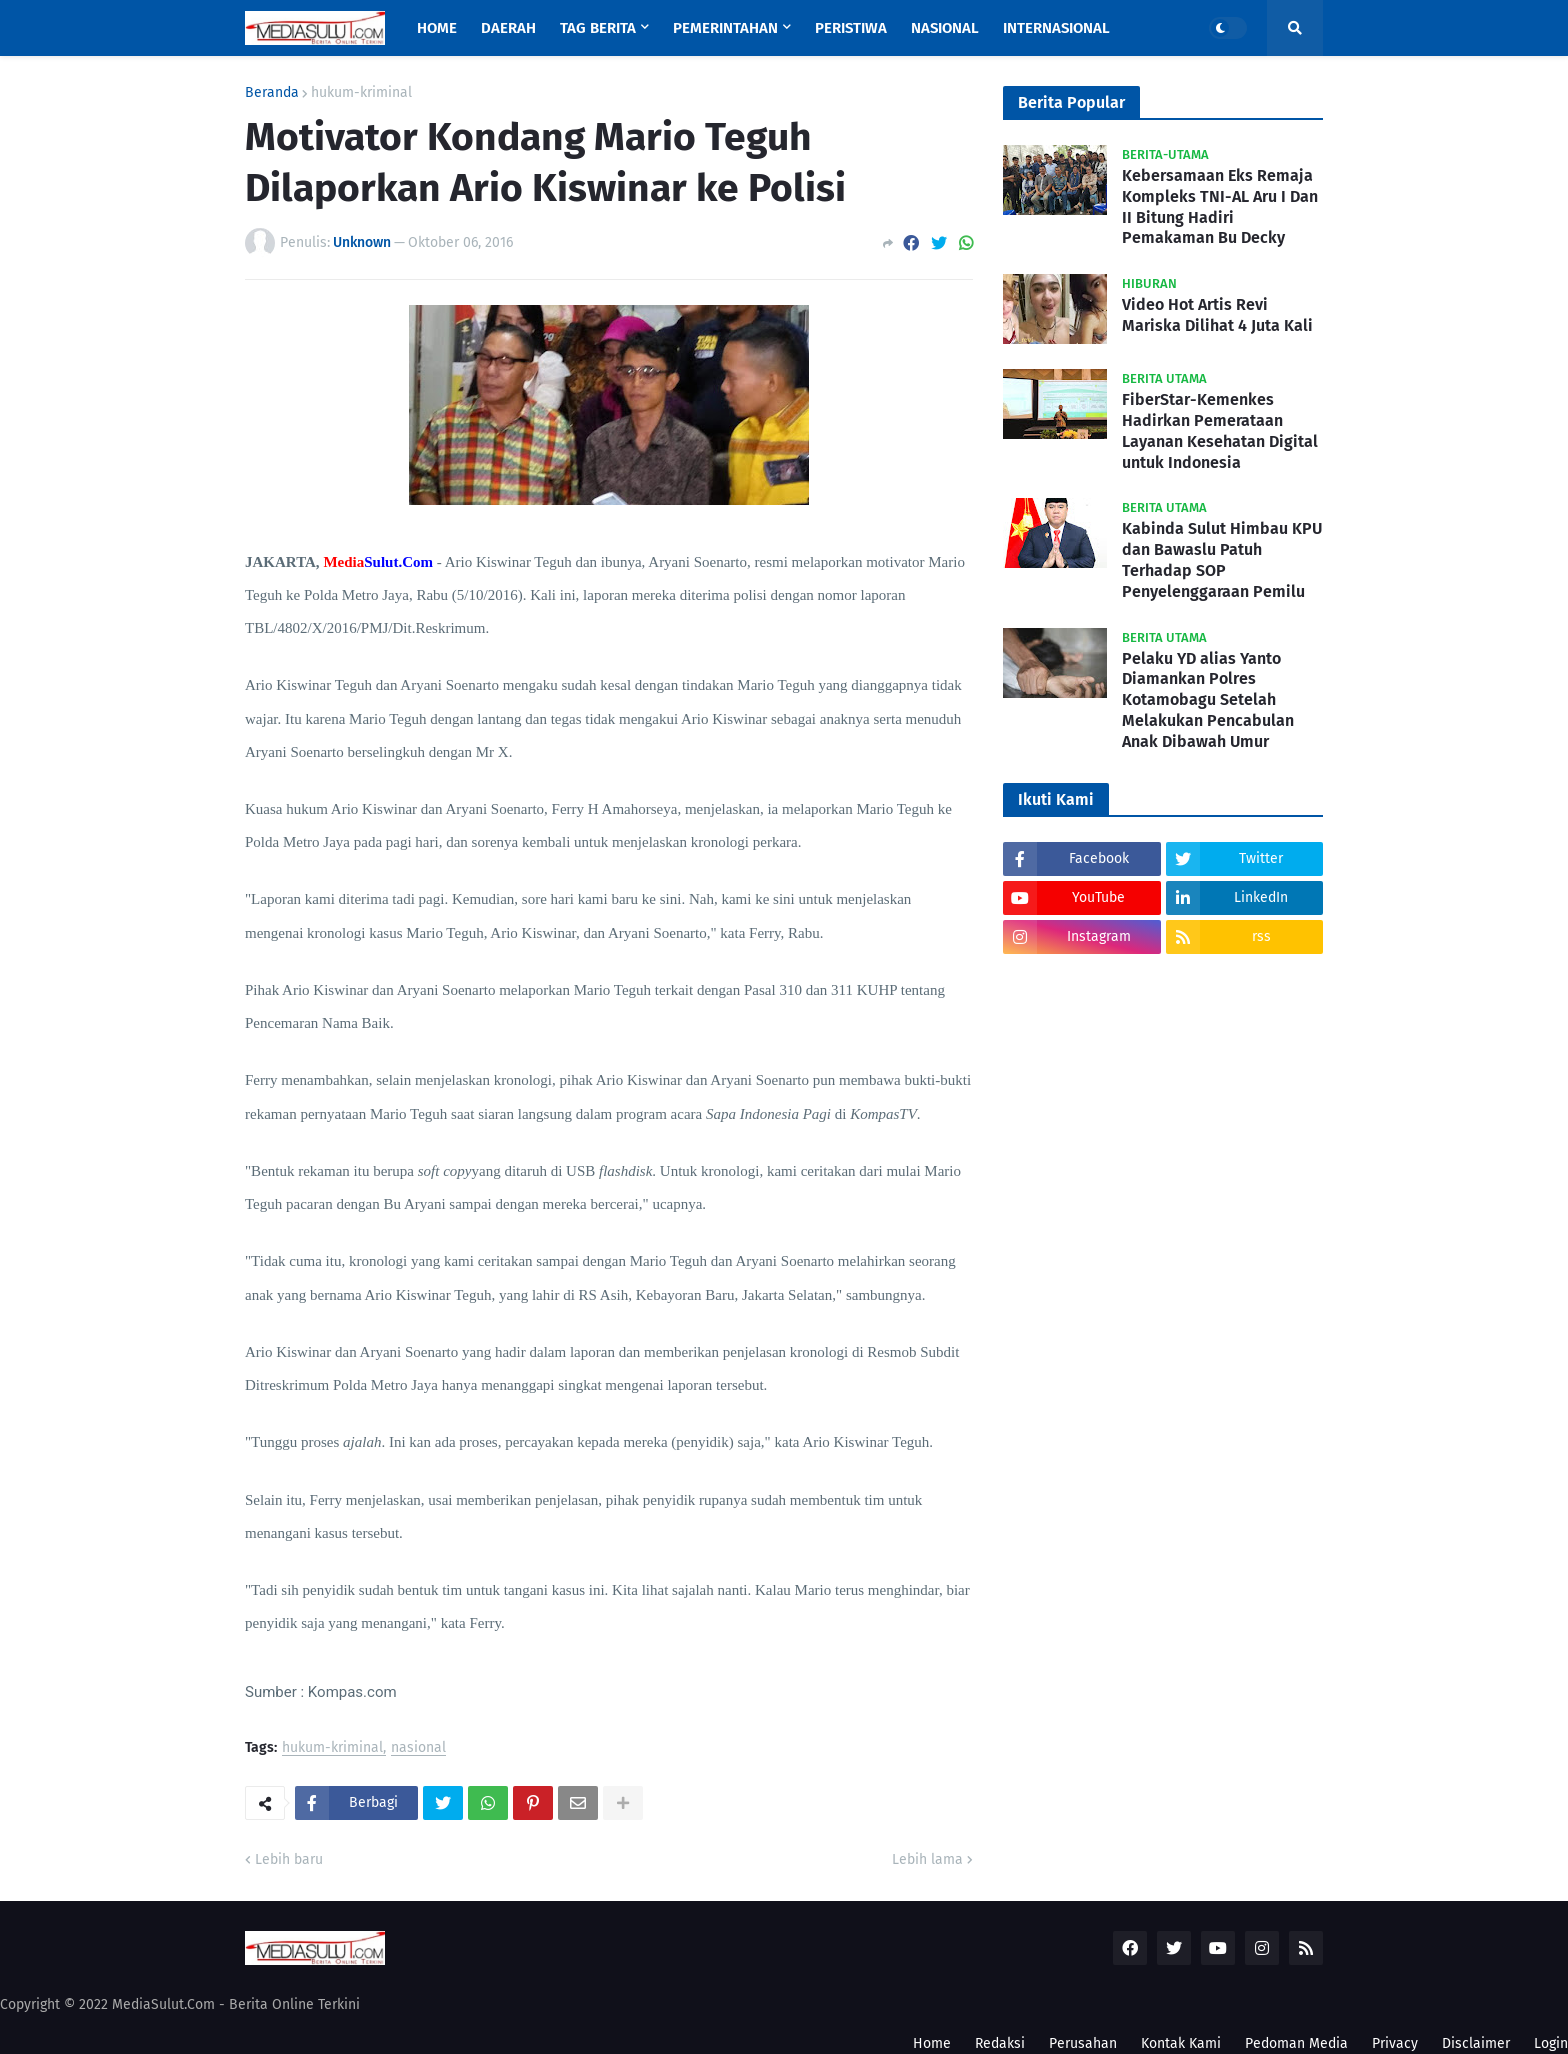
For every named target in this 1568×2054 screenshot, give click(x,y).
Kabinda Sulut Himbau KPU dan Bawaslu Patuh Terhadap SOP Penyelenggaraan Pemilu (1222, 559)
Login (1551, 2043)
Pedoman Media (1296, 2043)
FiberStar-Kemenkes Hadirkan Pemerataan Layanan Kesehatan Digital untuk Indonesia (1220, 430)
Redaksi (1000, 2043)
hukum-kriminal (361, 93)
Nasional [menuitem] (945, 28)
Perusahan (1083, 2043)
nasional (418, 1748)
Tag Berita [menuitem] (598, 28)
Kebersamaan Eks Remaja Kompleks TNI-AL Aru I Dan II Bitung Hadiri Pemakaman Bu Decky (1220, 206)
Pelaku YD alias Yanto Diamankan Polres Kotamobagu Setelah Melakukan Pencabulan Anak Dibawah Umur (1208, 700)
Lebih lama (927, 1859)
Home (932, 2043)
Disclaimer (1476, 2043)
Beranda (272, 93)
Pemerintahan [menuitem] (725, 28)
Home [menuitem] (437, 28)
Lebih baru (289, 1859)
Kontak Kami (1181, 2043)
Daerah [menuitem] (508, 28)
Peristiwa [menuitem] (851, 28)
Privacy (1395, 2043)
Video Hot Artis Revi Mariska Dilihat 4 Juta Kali (1217, 315)
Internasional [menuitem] (1056, 28)
